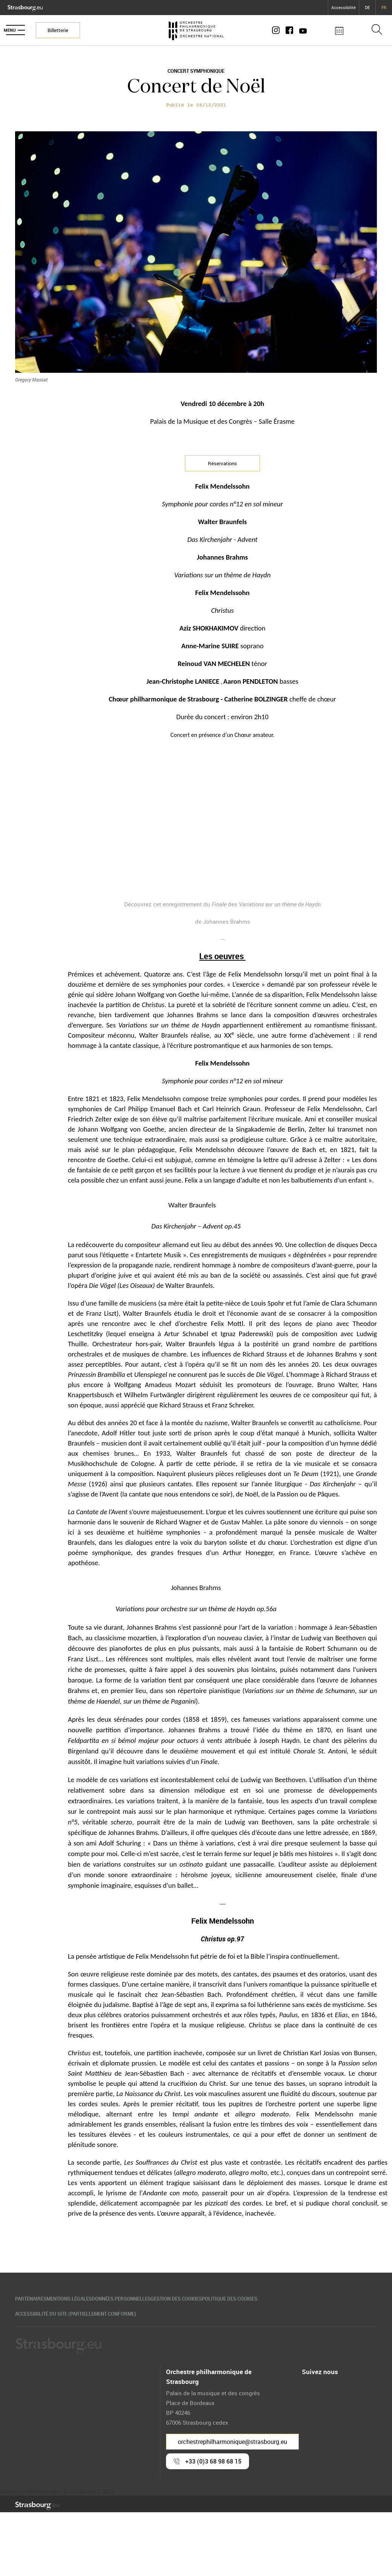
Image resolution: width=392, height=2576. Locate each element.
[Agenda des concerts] (347, 30)
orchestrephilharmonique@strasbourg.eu (232, 2445)
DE (367, 7)
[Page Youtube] (309, 30)
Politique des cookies (290, 2299)
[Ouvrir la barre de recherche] (377, 30)
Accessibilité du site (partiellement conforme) (83, 2316)
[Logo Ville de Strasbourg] (25, 6)
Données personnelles (151, 2299)
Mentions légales (84, 2299)
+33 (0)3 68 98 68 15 (213, 2464)
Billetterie (65, 30)
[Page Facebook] (297, 30)
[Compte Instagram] (285, 30)
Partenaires (30, 2299)
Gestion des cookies (221, 2299)
